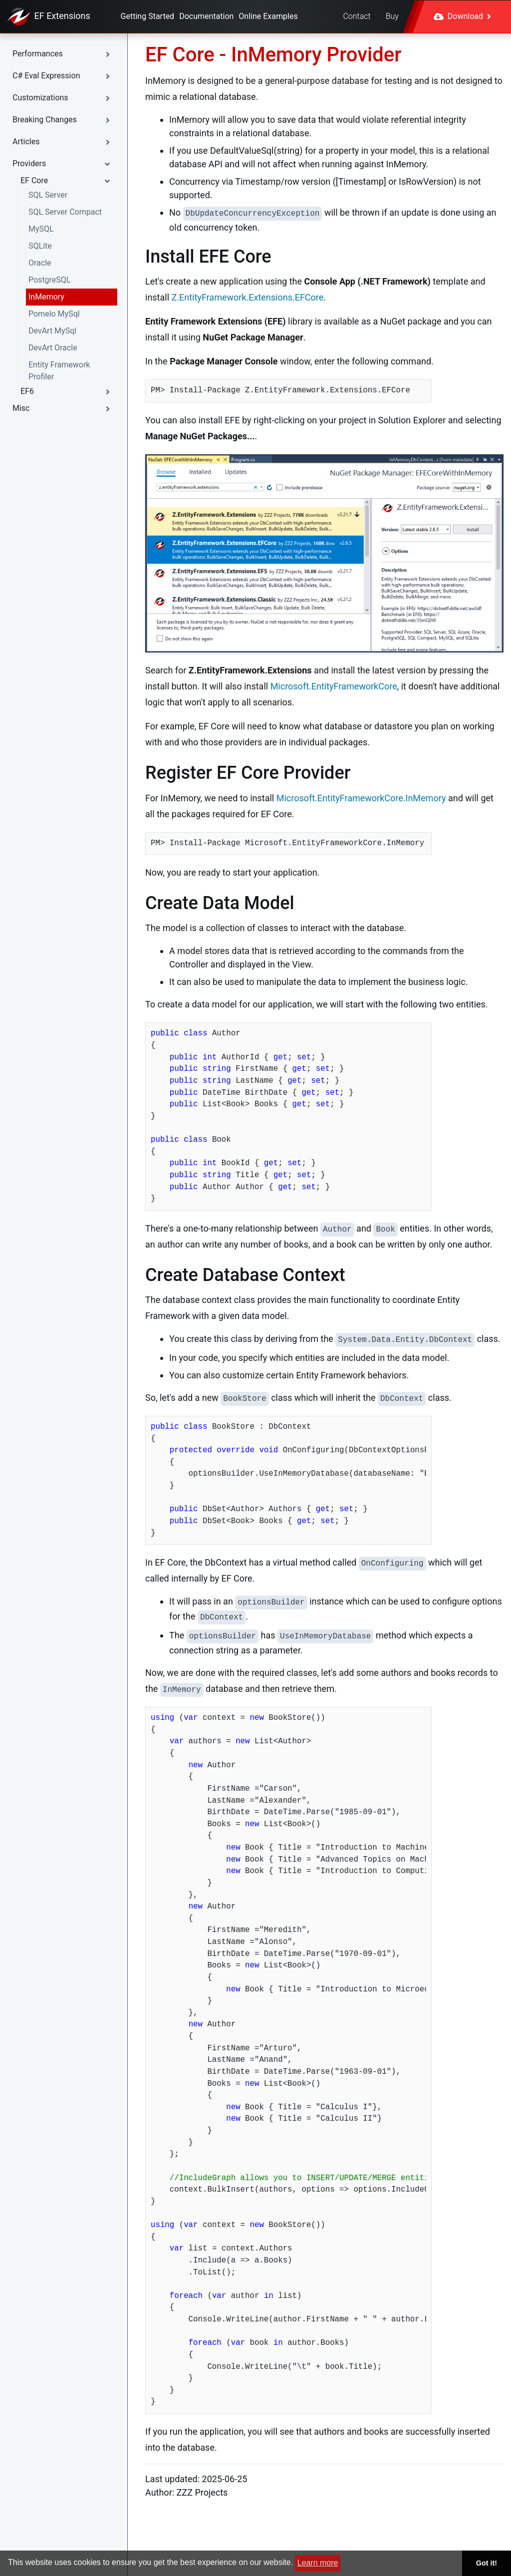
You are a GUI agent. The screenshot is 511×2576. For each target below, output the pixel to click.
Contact (356, 16)
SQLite (40, 246)
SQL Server (47, 195)
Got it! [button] (486, 2563)
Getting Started (148, 16)
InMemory (46, 297)
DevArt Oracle (52, 347)
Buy (392, 16)
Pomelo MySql (54, 314)
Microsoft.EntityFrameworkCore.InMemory (361, 798)
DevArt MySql (52, 330)
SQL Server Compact (65, 212)
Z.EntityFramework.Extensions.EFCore (248, 297)
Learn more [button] (317, 2563)
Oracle (39, 263)
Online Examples (268, 16)
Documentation (206, 16)
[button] (63, 54)
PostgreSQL (49, 280)
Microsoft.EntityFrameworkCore (333, 686)
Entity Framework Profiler (59, 370)
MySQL (41, 229)
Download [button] (462, 16)
